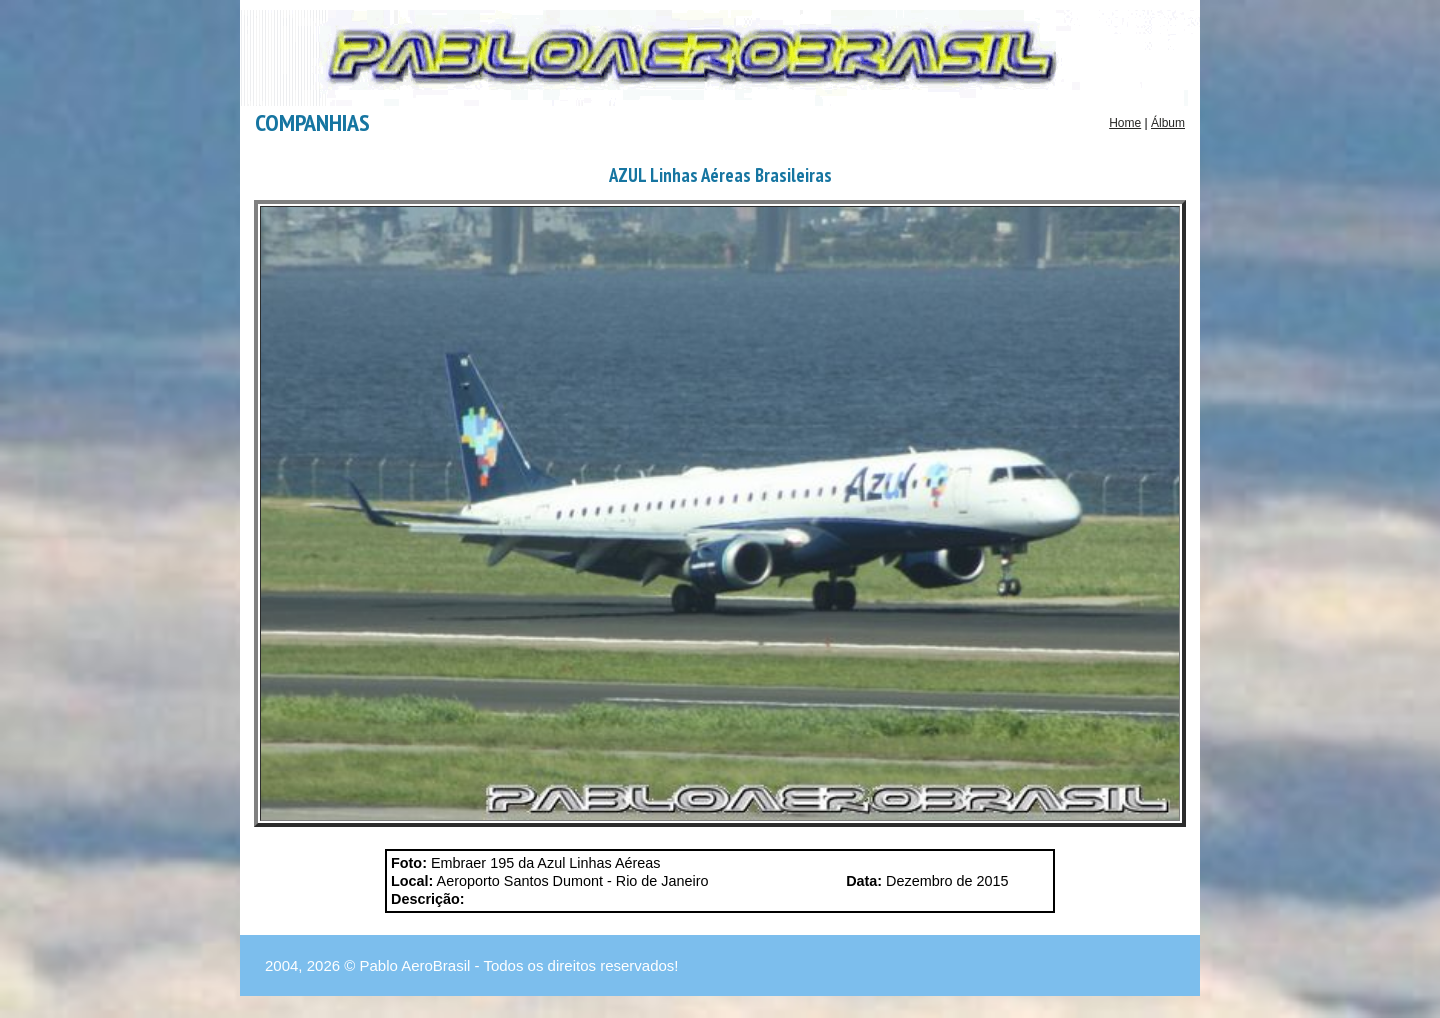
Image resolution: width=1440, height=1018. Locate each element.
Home (1125, 123)
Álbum (1168, 123)
